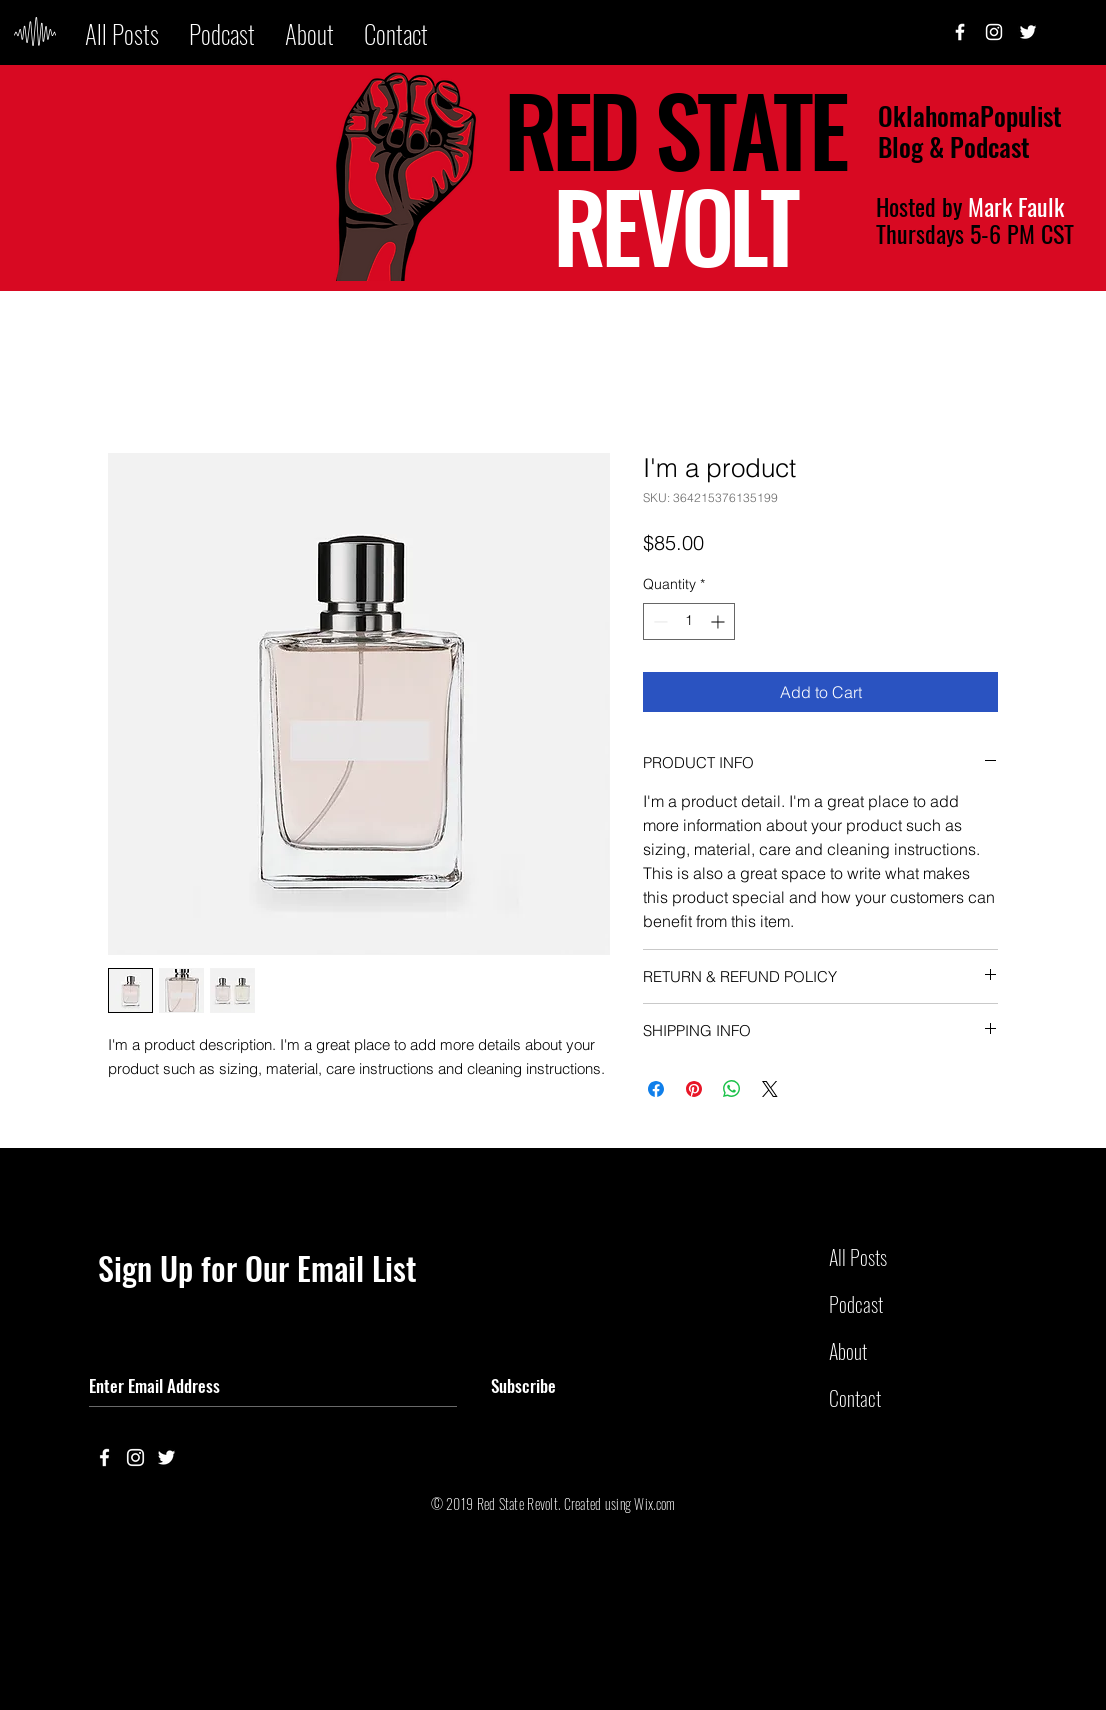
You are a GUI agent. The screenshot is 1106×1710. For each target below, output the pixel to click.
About (848, 1351)
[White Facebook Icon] (104, 1457)
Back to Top (31, 1633)
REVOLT (675, 224)
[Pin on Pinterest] (694, 1089)
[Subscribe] (523, 1386)
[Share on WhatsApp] (732, 1089)
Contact (855, 1398)
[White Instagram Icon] (994, 32)
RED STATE (674, 128)
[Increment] (719, 621)
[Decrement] (658, 621)
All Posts (858, 1257)
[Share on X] (770, 1089)
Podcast (856, 1304)
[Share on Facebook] (656, 1089)
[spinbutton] (689, 621)
